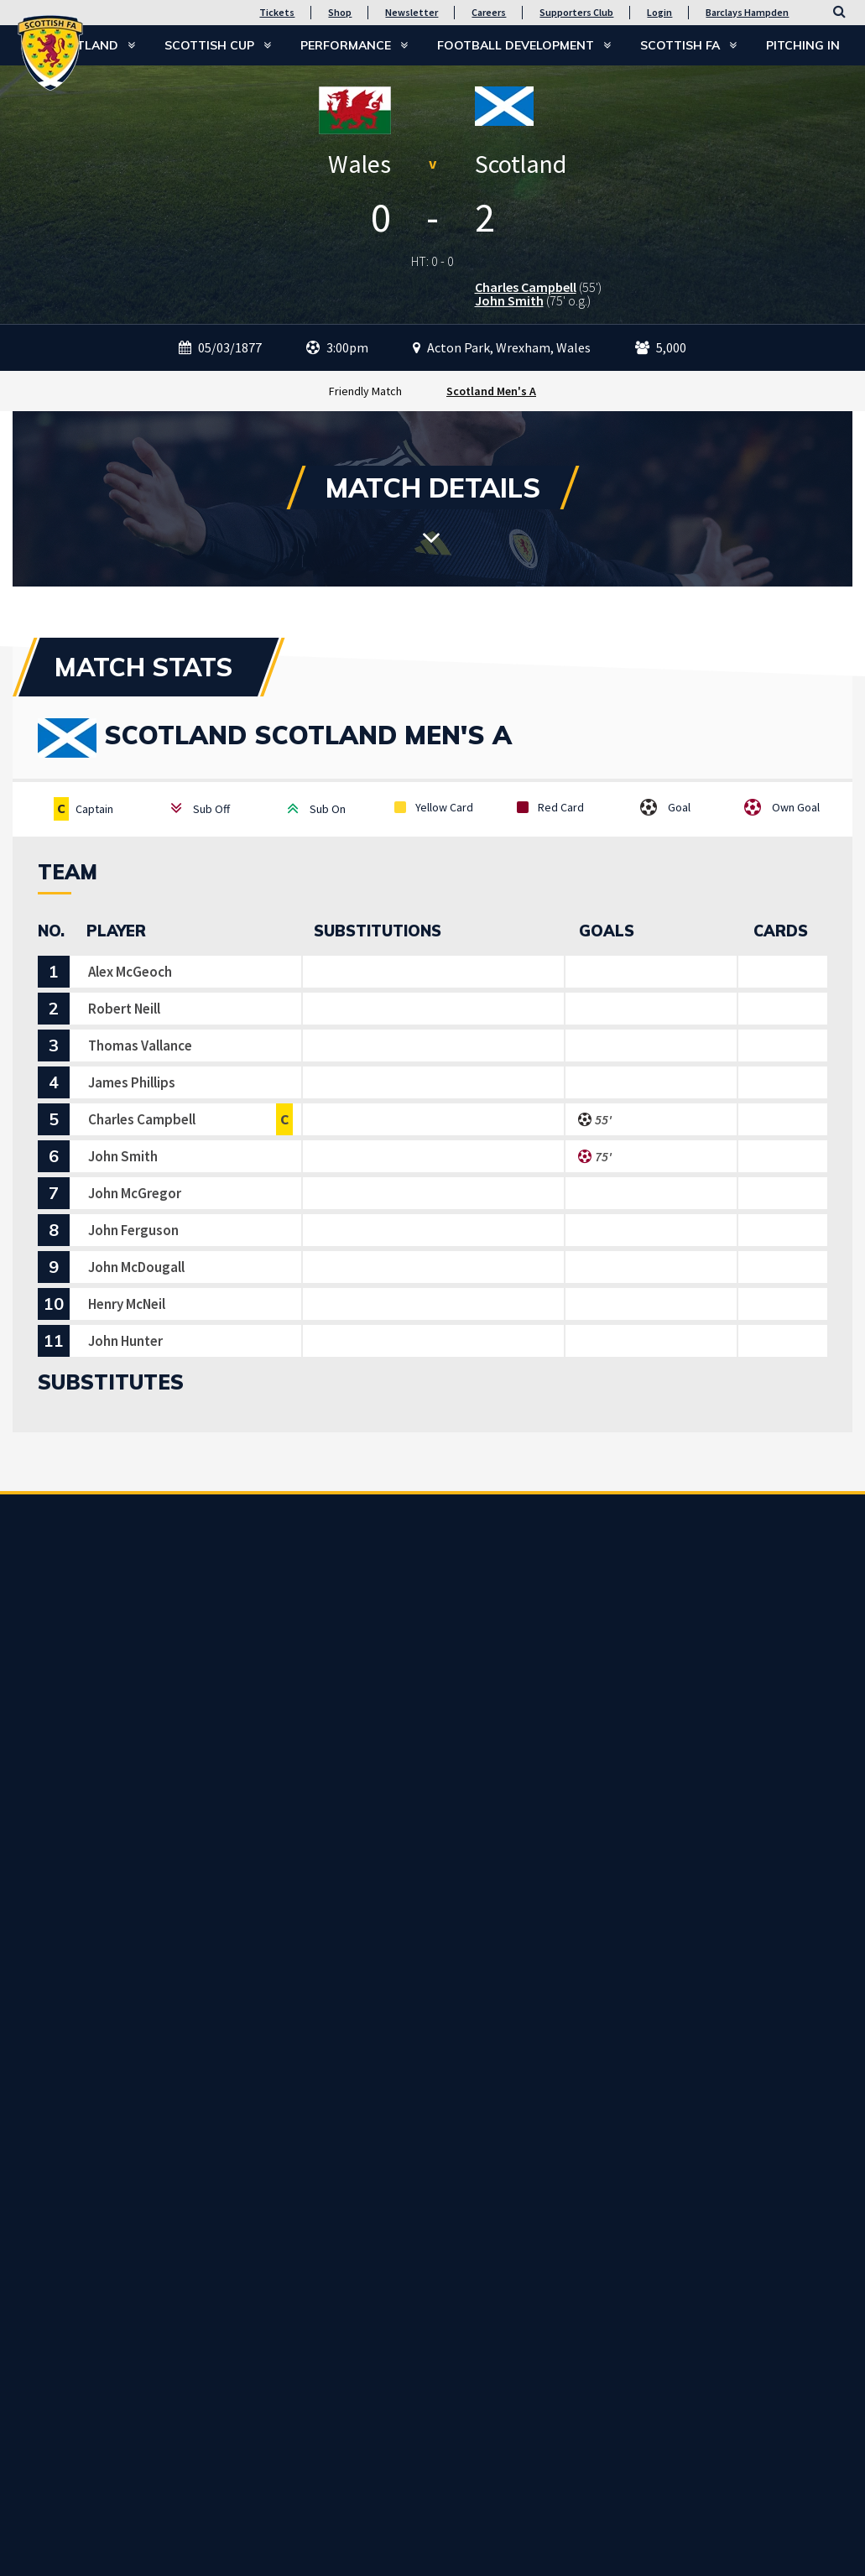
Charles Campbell (525, 287)
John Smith (509, 300)
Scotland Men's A (491, 391)
